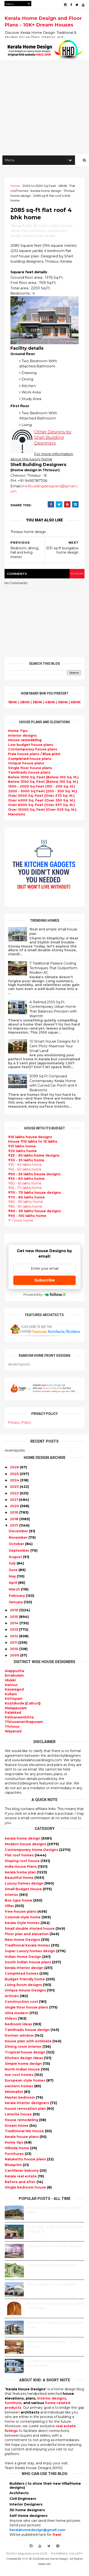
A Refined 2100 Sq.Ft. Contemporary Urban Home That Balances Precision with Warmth (53, 1015)
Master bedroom (20, 2103)
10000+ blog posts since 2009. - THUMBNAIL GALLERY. (44, 2559)
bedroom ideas (19, 2030)
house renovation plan (26, 2115)
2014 (14, 1629)
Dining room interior (23, 2053)
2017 (14, 1532)
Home (15, 187)
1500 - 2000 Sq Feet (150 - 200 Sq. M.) (41, 793)
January (16, 1608)
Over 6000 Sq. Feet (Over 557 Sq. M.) (41, 811)
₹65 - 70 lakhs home (25, 1194)
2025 (14, 1480)
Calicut (32, 1709)
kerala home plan (21, 1878)
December (18, 1537)
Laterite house (19, 2120)
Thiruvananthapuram (24, 1728)
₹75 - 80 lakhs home (26, 1203)
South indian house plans (28, 1968)
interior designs (51, 2404)
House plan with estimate (28, 2047)
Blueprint (14, 2171)
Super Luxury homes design (30, 1957)
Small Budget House (24, 1895)
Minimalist (14, 2098)
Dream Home (17, 2132)
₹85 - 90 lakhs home (25, 1213)
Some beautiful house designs (51, 2271)
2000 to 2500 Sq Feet (39, 187)
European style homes (25, 2087)
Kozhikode (14, 1709)
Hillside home (17, 2154)
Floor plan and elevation (27, 1940)
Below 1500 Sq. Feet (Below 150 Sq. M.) (43, 788)
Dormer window (20, 2041)
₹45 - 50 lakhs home (25, 1175)
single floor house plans (27, 2013)
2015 (14, 1623)
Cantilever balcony (22, 2177)
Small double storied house (30, 1935)
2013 (14, 1636)
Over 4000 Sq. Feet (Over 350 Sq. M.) (41, 806)
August (15, 1563)
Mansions (16, 820)
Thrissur (12, 1733)
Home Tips (18, 737)
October (16, 1550)
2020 (14, 1512)
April (13, 1589)
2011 (13, 1649)
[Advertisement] (44, 108)
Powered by (44, 1301)
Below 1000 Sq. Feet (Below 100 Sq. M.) (43, 783)
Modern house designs (26, 1850)
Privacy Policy (19, 1429)
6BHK (13, 708)
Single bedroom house (26, 2194)
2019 (14, 1519)
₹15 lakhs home (22, 1152)
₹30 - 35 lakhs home (26, 1166)
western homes (19, 2092)
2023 (14, 1493)
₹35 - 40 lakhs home (25, 1171)
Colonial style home (23, 1923)
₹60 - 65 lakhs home (25, 1189)
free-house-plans (21, 1918)
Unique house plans (26, 769)
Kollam (11, 1700)
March (14, 1595)
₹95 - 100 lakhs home (27, 1222)
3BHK (37, 704)
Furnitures (15, 2160)
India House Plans (21, 1873)
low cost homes (19, 2081)
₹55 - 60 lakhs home (26, 1185)
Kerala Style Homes (23, 1929)
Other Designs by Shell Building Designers (53, 439)
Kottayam (13, 1705)
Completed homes (22, 1979)
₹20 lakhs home (22, 1157)
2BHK (25, 704)
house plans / (34, 760)
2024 (14, 1486)
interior (12, 1901)
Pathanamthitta (19, 1723)
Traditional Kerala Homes (28, 1952)
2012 (14, 1642)
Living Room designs (24, 1991)
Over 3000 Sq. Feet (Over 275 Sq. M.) (41, 802)
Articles (12, 2002)
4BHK (63, 187)
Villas (10, 1912)
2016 (14, 1616)
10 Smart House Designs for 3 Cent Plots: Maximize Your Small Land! (54, 1052)
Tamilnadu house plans (29, 779)
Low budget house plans (30, 751)
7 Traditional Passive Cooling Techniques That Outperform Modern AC (54, 974)
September (19, 1556)
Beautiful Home (19, 1884)
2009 (14, 1662)
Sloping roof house (23, 1867)
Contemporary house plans (32, 755)
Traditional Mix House (25, 2137)
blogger (76, 575)
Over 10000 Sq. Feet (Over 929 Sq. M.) (42, 816)
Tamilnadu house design (28, 2036)
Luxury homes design (24, 1890)
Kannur (11, 1691)
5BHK (63, 704)
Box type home (19, 1906)
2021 (14, 1506)
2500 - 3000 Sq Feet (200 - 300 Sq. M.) (42, 797)
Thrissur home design (39, 237)
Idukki (10, 1686)
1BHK (12, 704)
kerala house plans (22, 2143)
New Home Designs (23, 1946)
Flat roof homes (34, 232)
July (12, 1570)
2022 (14, 1499)
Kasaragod (14, 1696)
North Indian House (23, 2075)
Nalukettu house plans (26, 2165)
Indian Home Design (23, 1963)
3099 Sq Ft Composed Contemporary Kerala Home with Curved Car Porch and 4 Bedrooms (53, 1089)
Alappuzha (14, 1677)
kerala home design (46, 192)
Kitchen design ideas (24, 2064)
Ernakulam (14, 1682)
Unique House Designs (26, 1997)
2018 (14, 1525)
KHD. (25, 2565)
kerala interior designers (27, 2109)
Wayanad (13, 1737)
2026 (14, 1473)
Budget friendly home (25, 1985)
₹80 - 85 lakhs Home (25, 1208)
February (17, 1602)
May (12, 1582)
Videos (11, 2025)
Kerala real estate (21, 2182)
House (25, 746)
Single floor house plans (30, 774)
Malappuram (16, 1714)
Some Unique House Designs (50, 2290)
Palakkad (13, 1719)
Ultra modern (17, 2019)
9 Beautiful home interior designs (53, 2252)
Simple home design (24, 2070)
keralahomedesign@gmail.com (37, 2536)
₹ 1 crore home (20, 1226)
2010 (14, 1655)
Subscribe (44, 1286)
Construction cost (22, 2008)
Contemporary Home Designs (32, 1856)
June (13, 1576)
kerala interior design (24, 1974)
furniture (13, 2409)
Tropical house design (25, 2058)
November (18, 1544)
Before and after (21, 2188)
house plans (30, 765)
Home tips (14, 2148)
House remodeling (22, 2126)
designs (22, 742)
